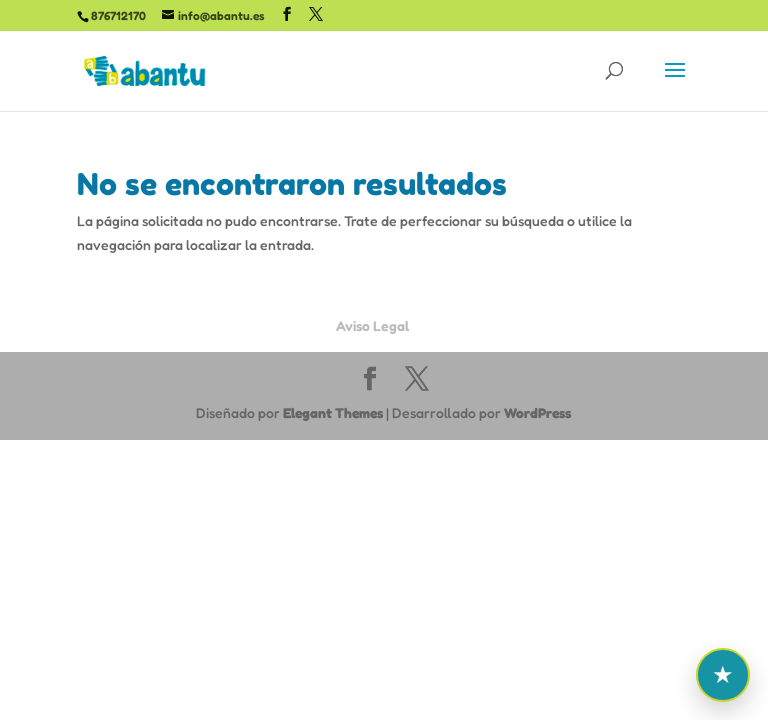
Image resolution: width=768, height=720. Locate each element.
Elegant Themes (333, 412)
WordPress (537, 412)
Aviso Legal (372, 325)
